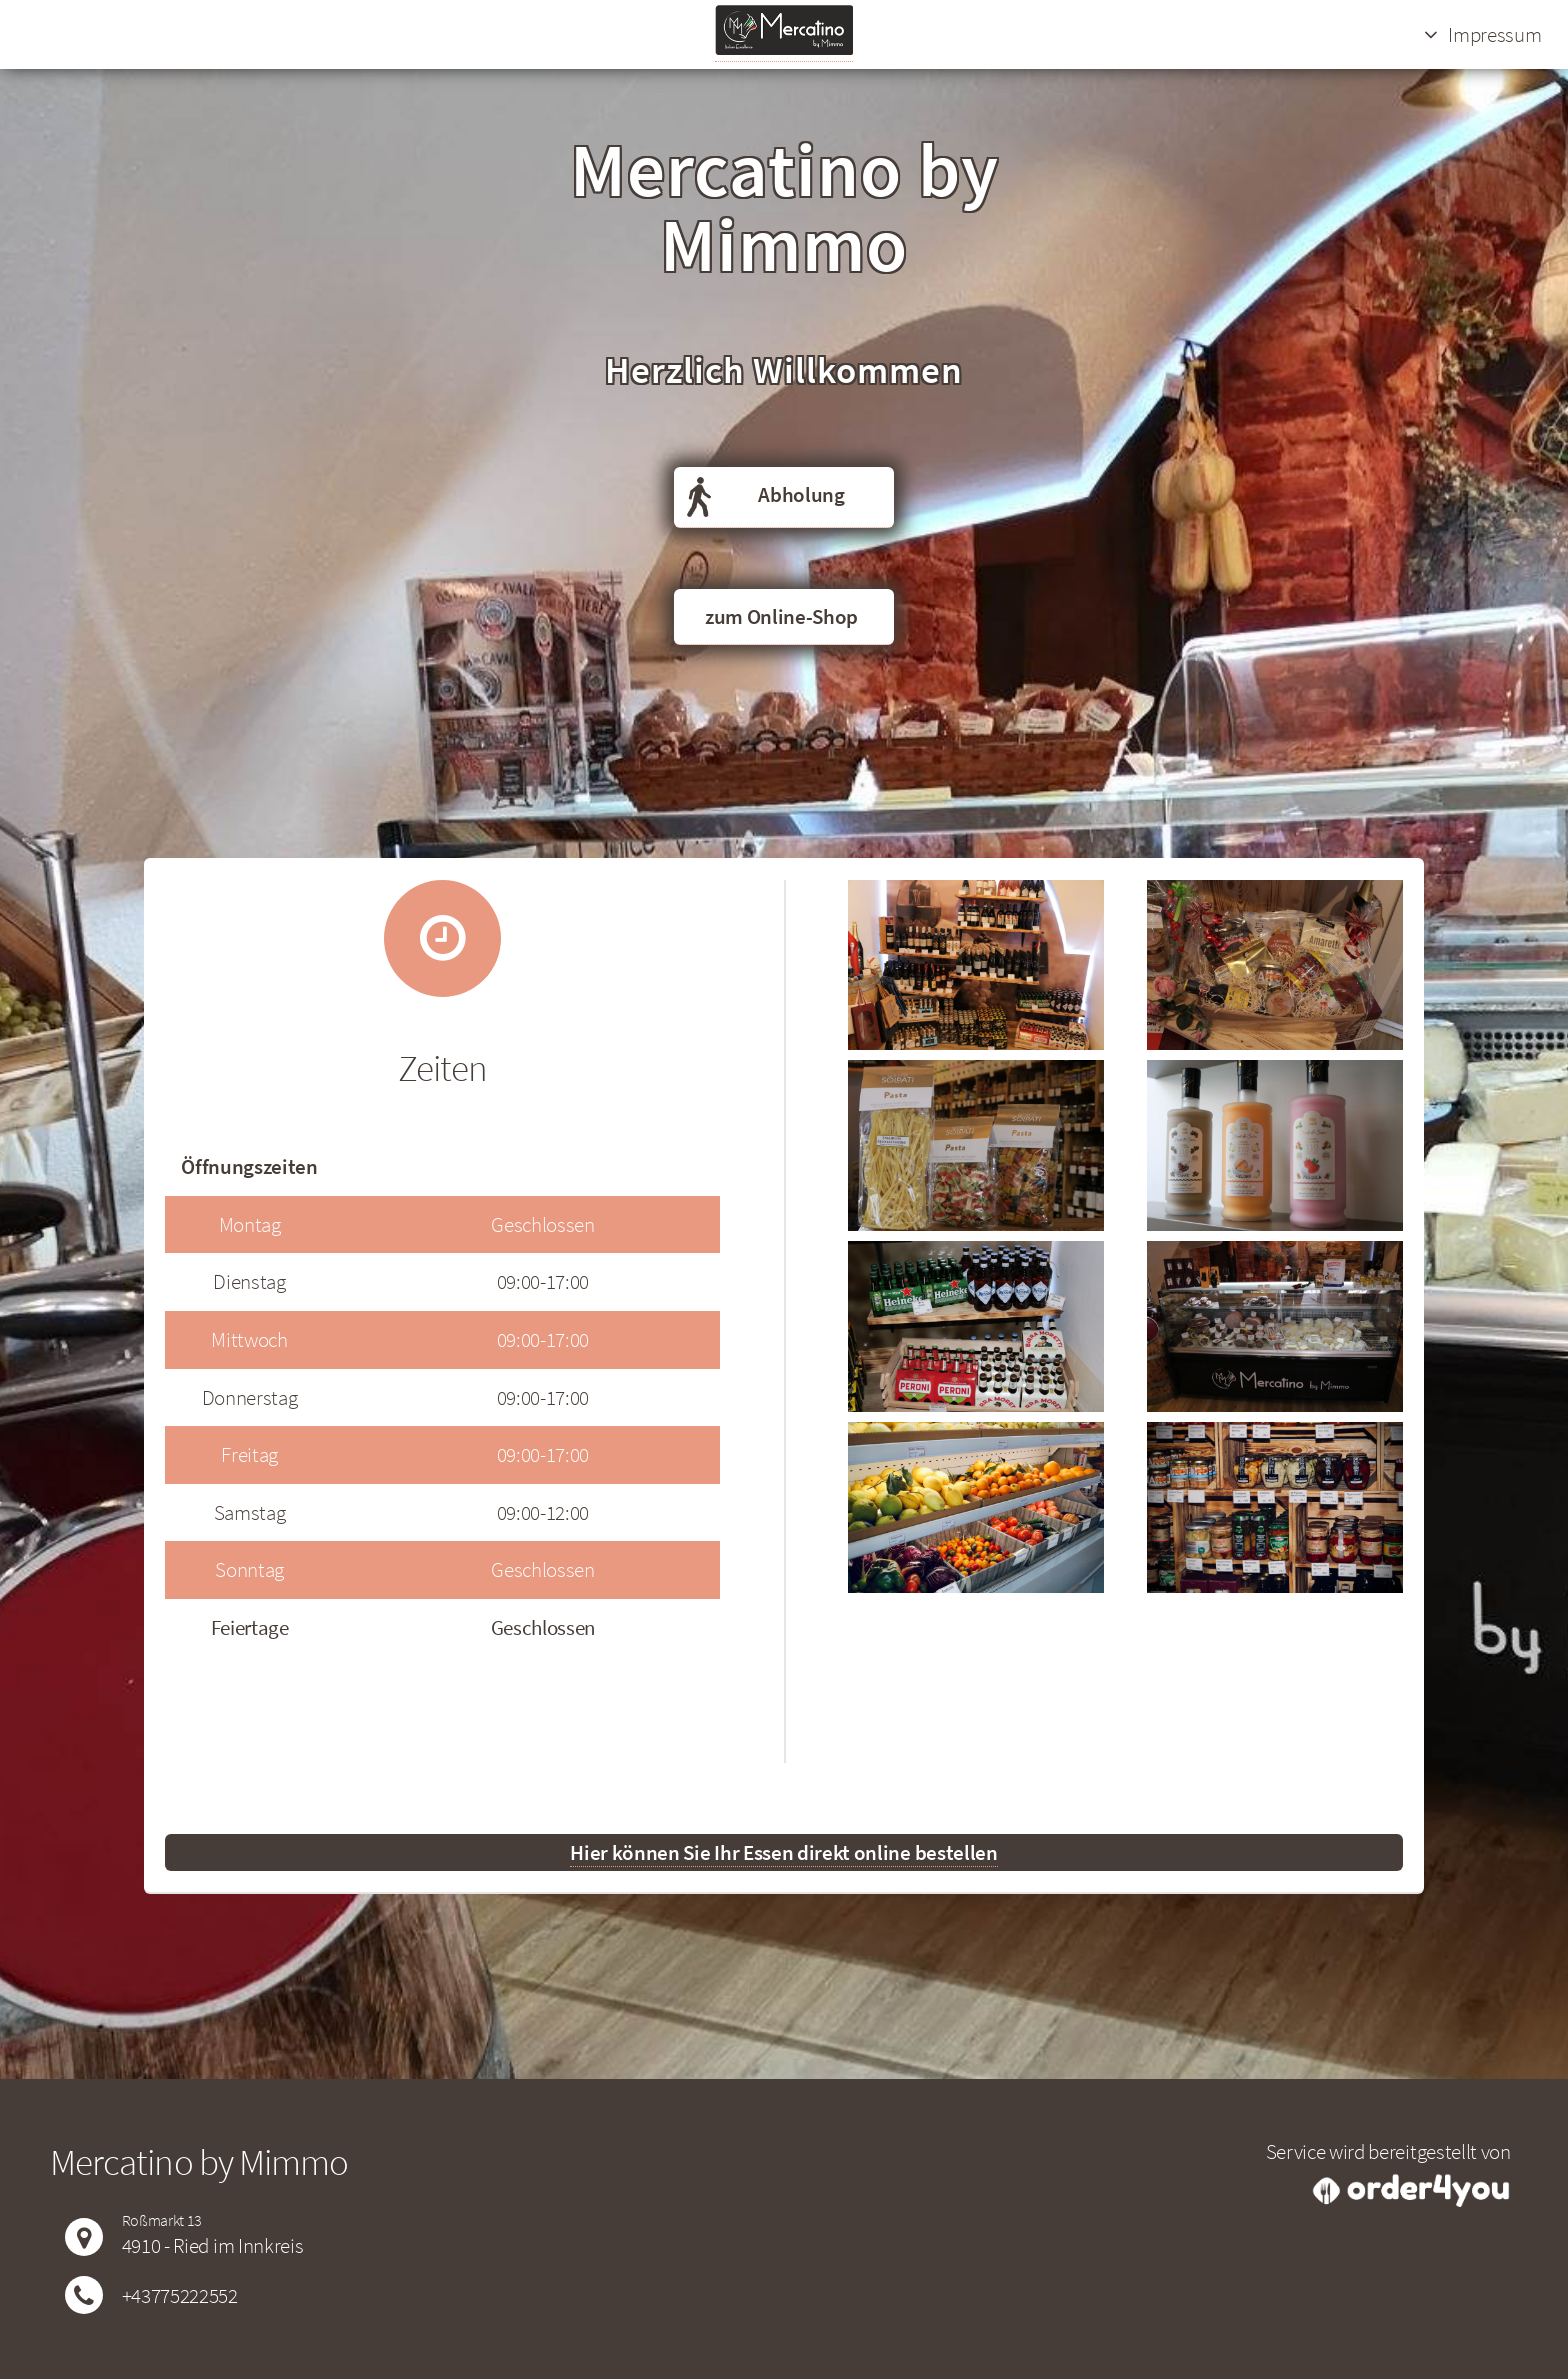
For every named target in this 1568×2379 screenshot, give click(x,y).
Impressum (1494, 34)
